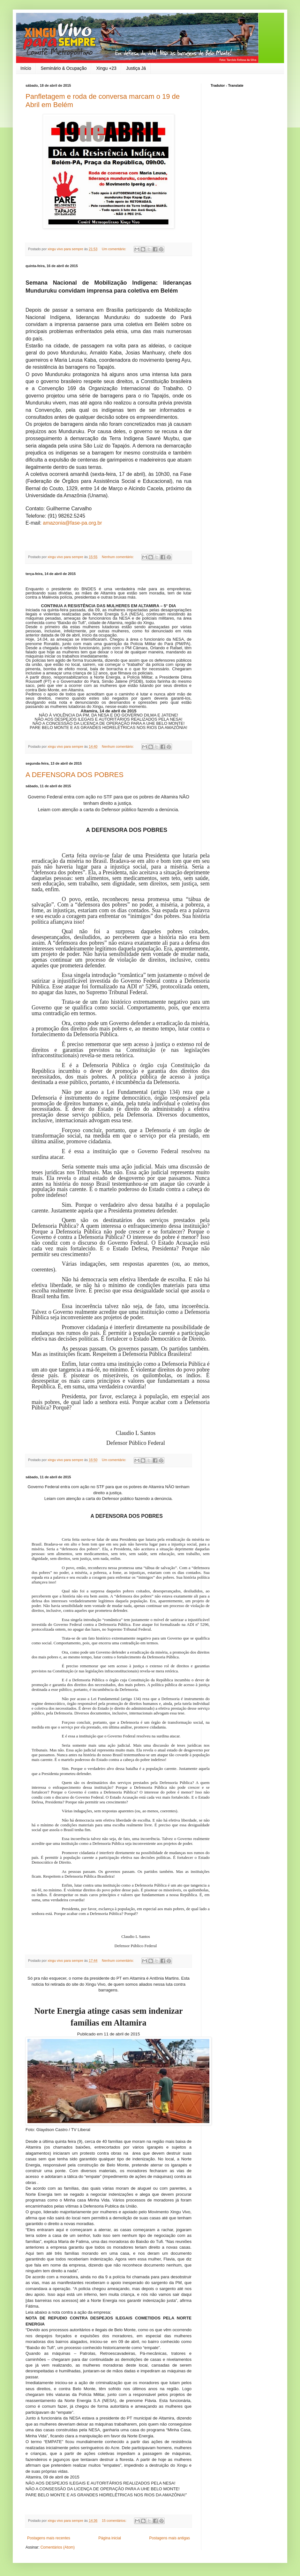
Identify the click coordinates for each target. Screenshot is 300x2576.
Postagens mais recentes (48, 2538)
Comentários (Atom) (58, 2547)
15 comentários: (114, 2520)
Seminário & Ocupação (63, 68)
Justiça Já (136, 68)
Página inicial (109, 2538)
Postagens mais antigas (169, 2538)
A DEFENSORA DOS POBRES (75, 775)
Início (25, 68)
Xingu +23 (106, 68)
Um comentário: (114, 249)
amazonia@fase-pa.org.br (72, 523)
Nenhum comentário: (118, 557)
